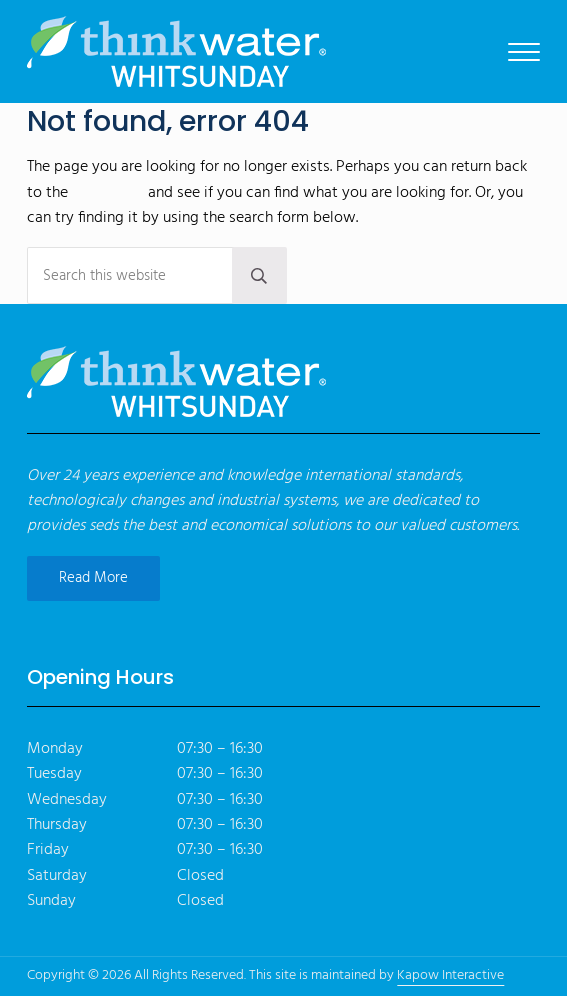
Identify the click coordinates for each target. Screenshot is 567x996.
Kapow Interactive (450, 975)
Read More (93, 578)
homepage (108, 193)
